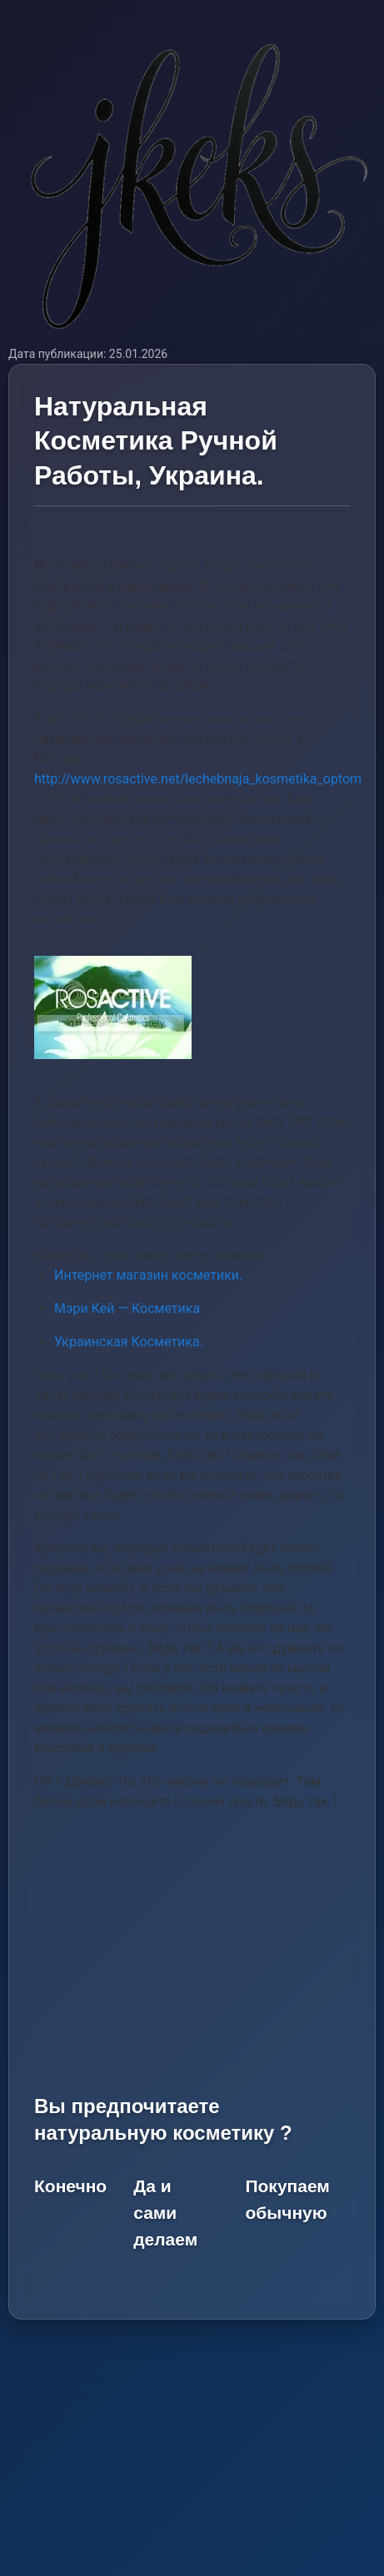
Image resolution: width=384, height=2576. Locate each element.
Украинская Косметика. (128, 1342)
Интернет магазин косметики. (148, 1275)
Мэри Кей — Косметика (127, 1308)
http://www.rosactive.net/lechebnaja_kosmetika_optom (198, 779)
